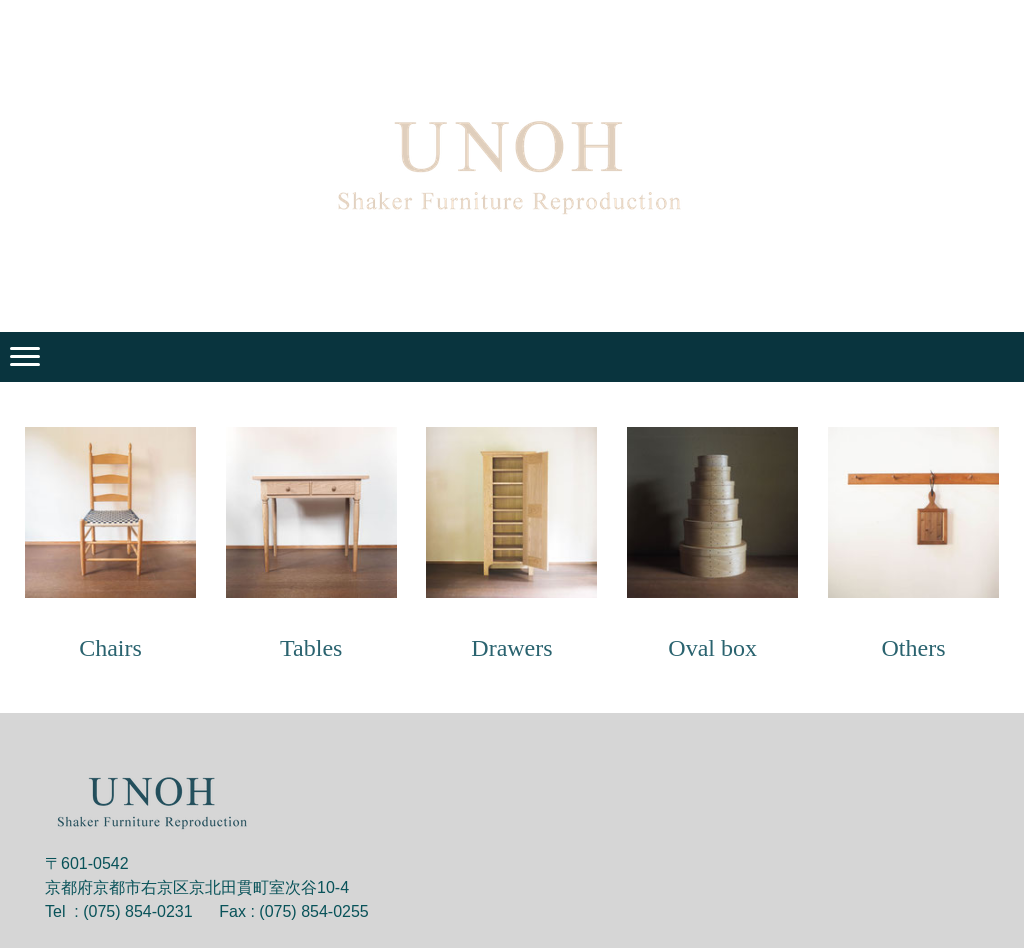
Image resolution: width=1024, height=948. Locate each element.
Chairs (110, 648)
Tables (311, 648)
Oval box (712, 648)
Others (913, 648)
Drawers (511, 648)
